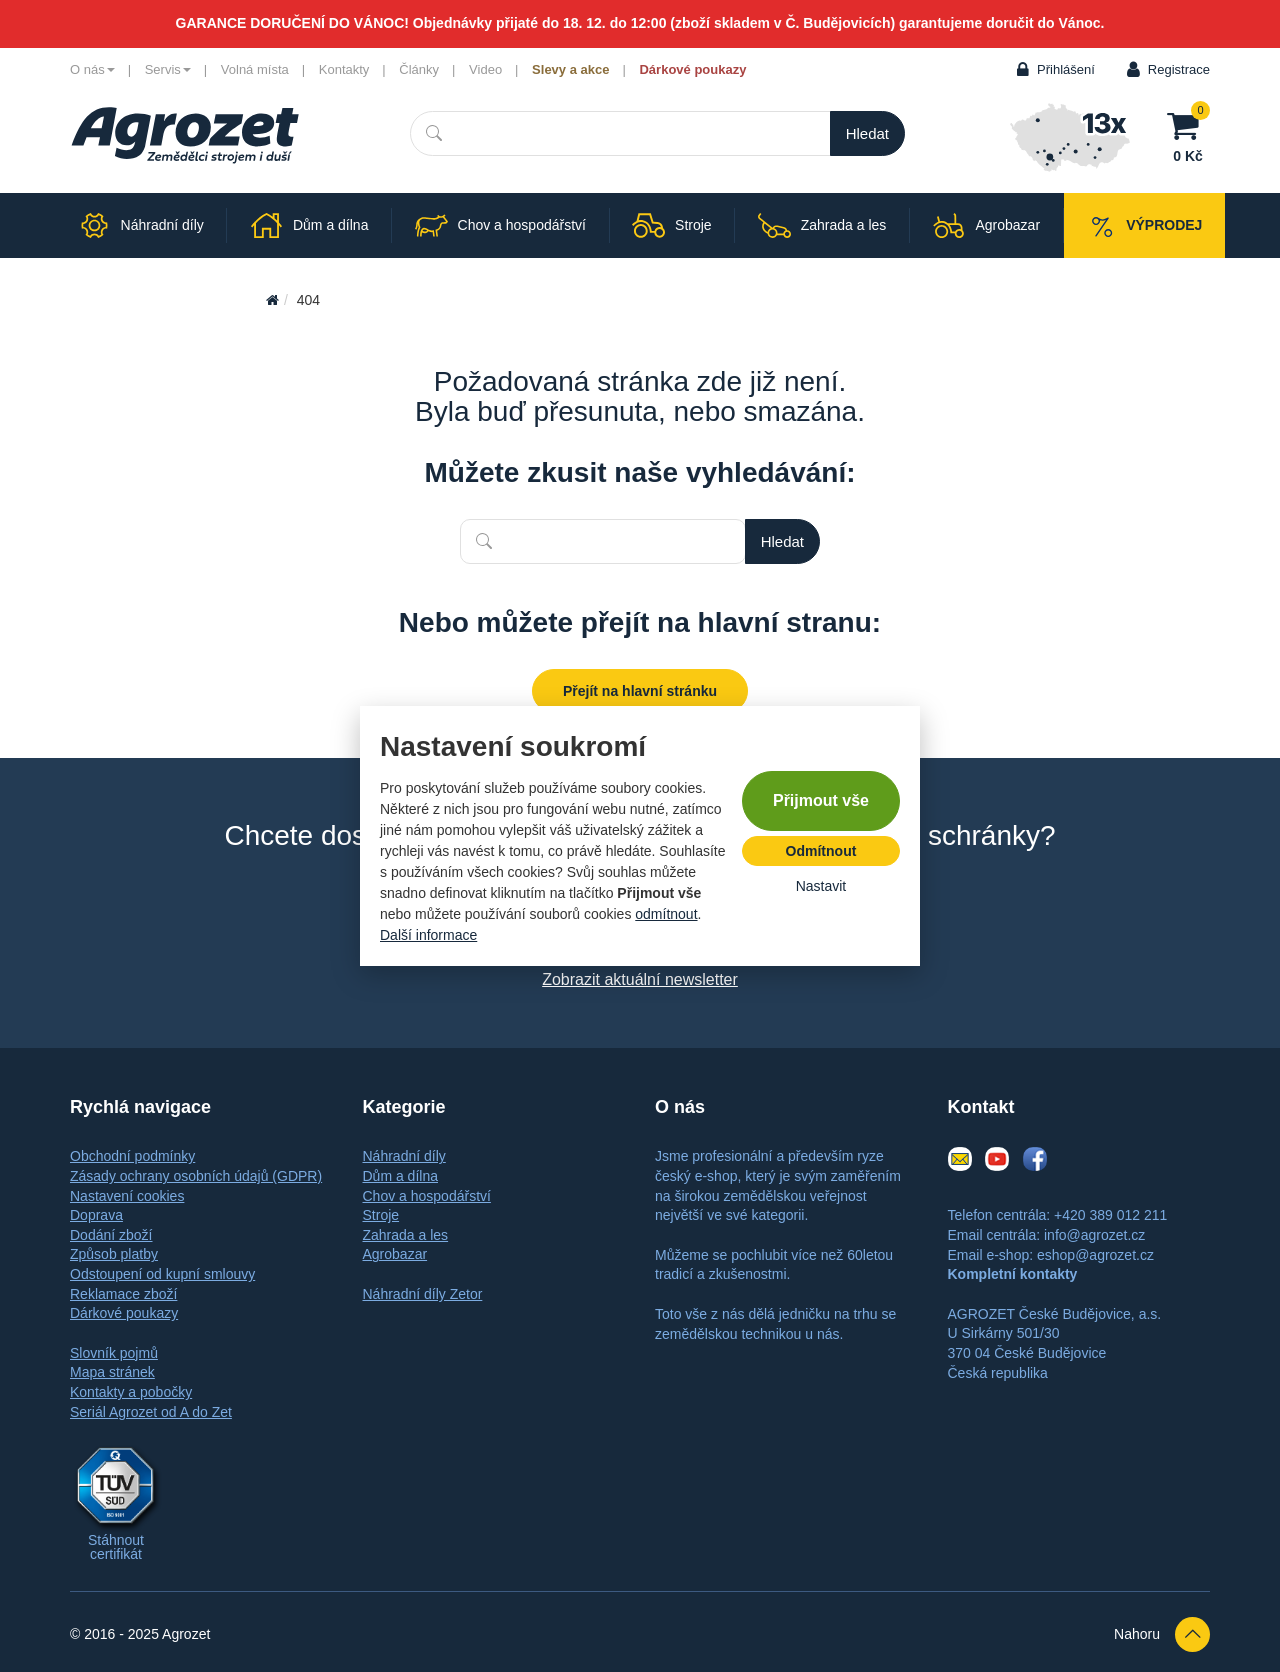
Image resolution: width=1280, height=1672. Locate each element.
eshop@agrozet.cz (1095, 1255)
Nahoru (1162, 1634)
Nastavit (821, 886)
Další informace (428, 935)
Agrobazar (395, 1254)
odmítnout (666, 914)
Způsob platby (114, 1254)
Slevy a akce (570, 69)
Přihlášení (1066, 69)
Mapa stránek (112, 1372)
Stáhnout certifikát (116, 1547)
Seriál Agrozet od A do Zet (151, 1412)
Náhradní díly (404, 1156)
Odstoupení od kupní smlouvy (162, 1274)
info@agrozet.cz (1094, 1235)
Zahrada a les (406, 1235)
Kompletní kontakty (1013, 1274)
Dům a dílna (400, 1176)
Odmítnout (821, 851)
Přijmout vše (821, 800)
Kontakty (344, 69)
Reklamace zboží (123, 1294)
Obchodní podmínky (132, 1156)
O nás (92, 69)
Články (419, 69)
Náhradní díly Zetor (423, 1294)
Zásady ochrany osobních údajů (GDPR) (196, 1176)
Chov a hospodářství (427, 1196)
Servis (168, 69)
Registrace (1179, 69)
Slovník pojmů (114, 1353)
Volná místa (255, 69)
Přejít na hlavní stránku (640, 691)
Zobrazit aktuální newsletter (640, 979)
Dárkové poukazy (692, 69)
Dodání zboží (111, 1235)
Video (485, 69)
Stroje (381, 1215)
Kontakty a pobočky (131, 1392)
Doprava (96, 1215)
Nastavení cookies (127, 1196)
